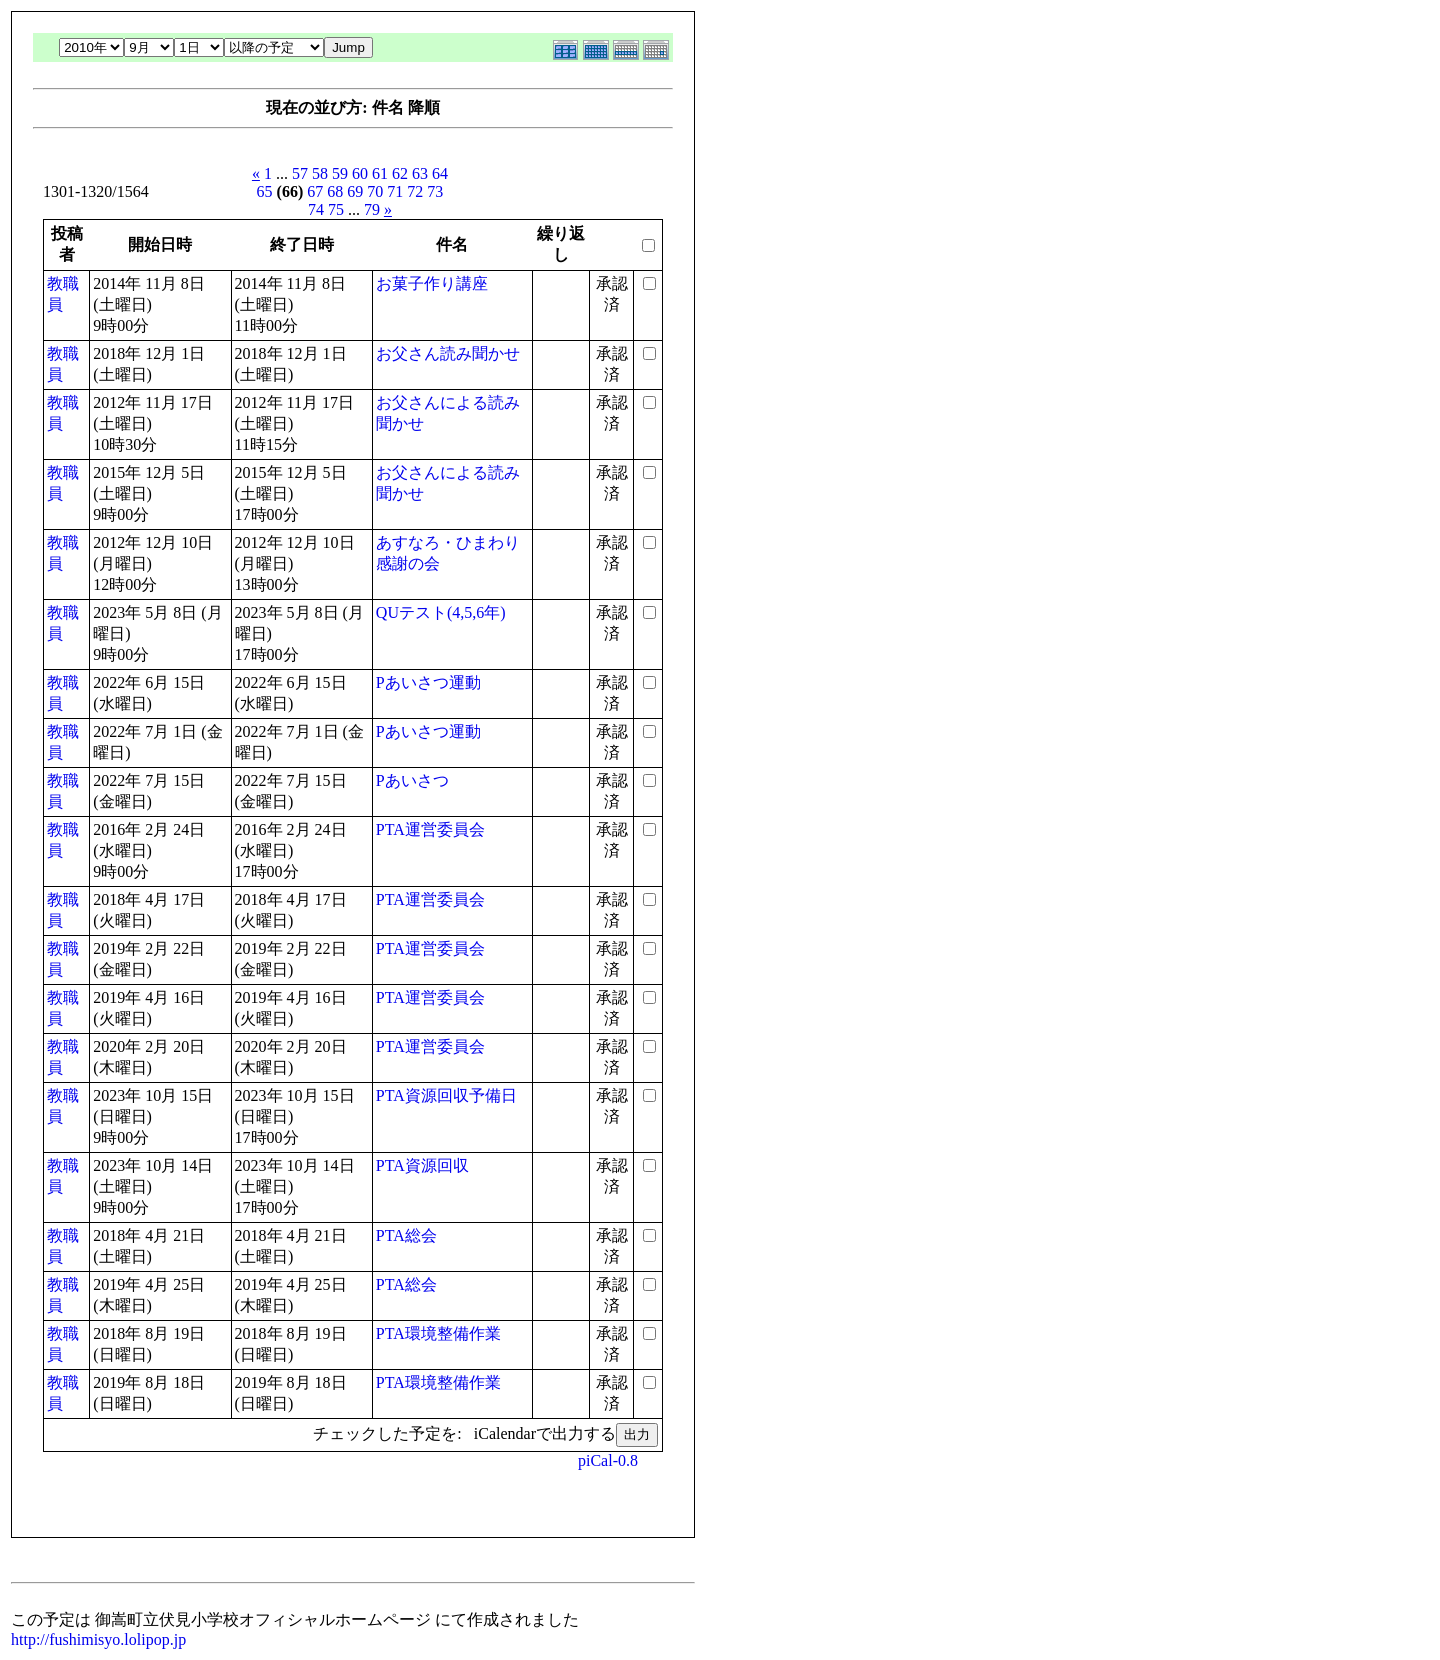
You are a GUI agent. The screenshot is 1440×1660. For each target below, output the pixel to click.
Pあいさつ (412, 780)
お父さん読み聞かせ (448, 353)
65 (265, 191)
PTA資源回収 (422, 1165)
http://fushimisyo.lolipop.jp (98, 1639)
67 (315, 191)
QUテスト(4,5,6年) (441, 612)
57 (300, 173)
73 (435, 191)
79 (372, 209)
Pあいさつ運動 (428, 682)
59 (340, 173)
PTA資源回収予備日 (446, 1095)
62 (400, 173)
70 (375, 191)
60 (360, 173)
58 (320, 173)
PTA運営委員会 (430, 829)
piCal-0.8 (608, 1460)
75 (336, 209)
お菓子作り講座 (432, 283)
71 (395, 191)
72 (415, 191)
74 (316, 209)
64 (440, 173)
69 (355, 191)
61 (380, 173)
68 (335, 191)
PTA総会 (406, 1235)
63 (420, 173)
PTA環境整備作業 (438, 1333)
